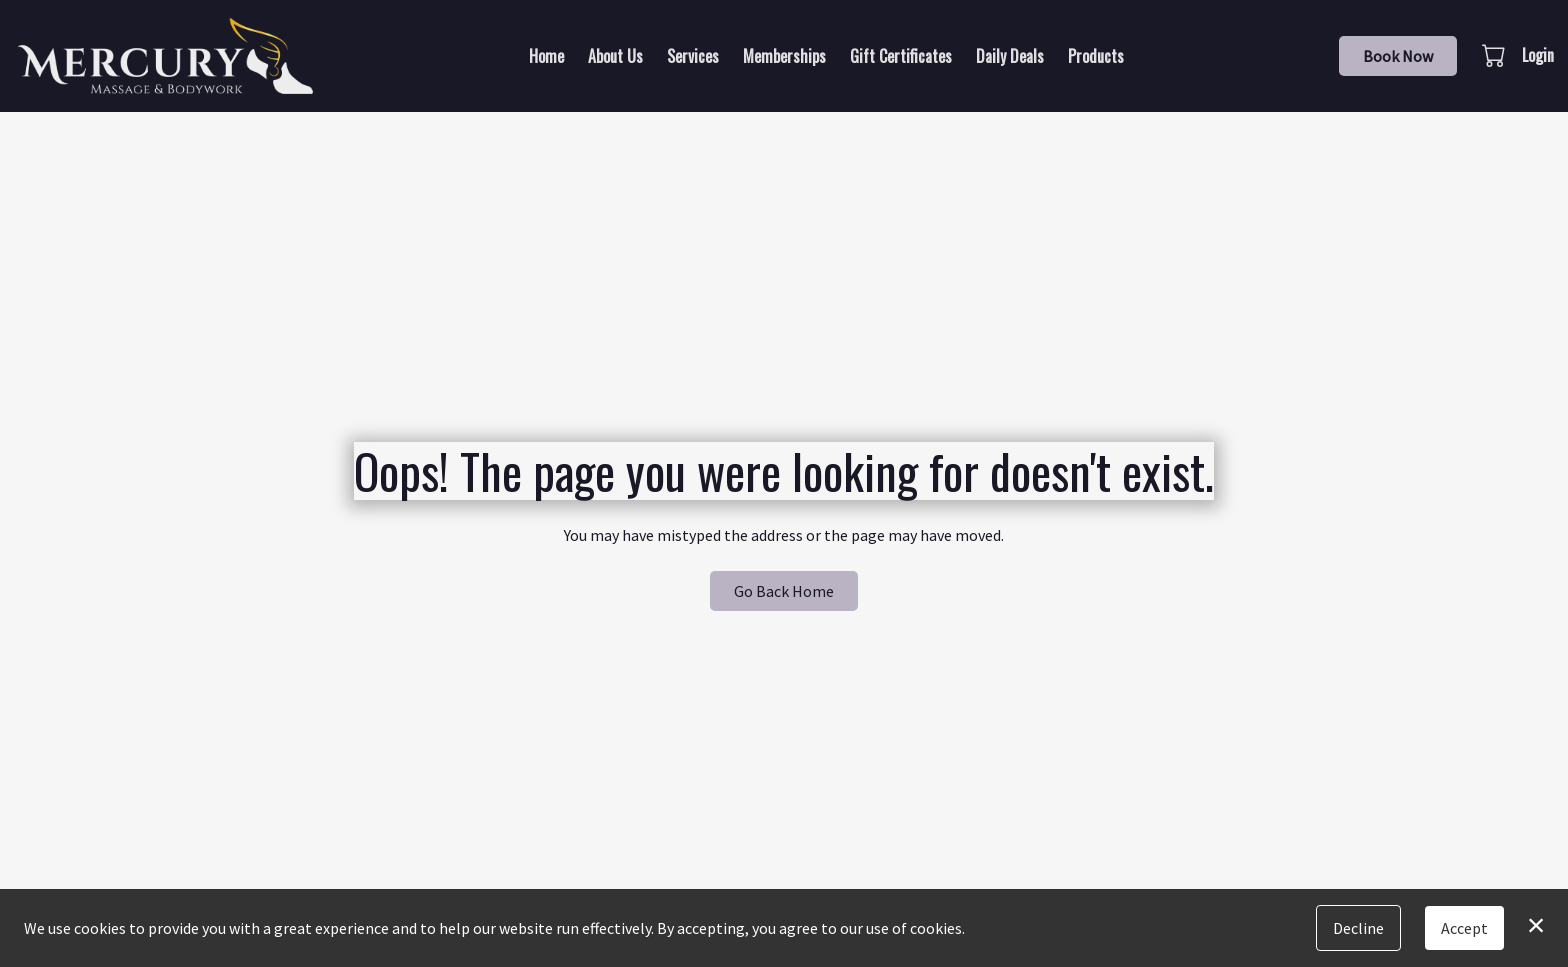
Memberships (784, 56)
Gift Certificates (901, 56)
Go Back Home (784, 591)
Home (546, 56)
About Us (615, 56)
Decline (1358, 928)
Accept (1464, 928)
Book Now (1398, 56)
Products (1096, 56)
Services (693, 56)
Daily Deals (1010, 56)
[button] (1495, 55)
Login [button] (1538, 55)
